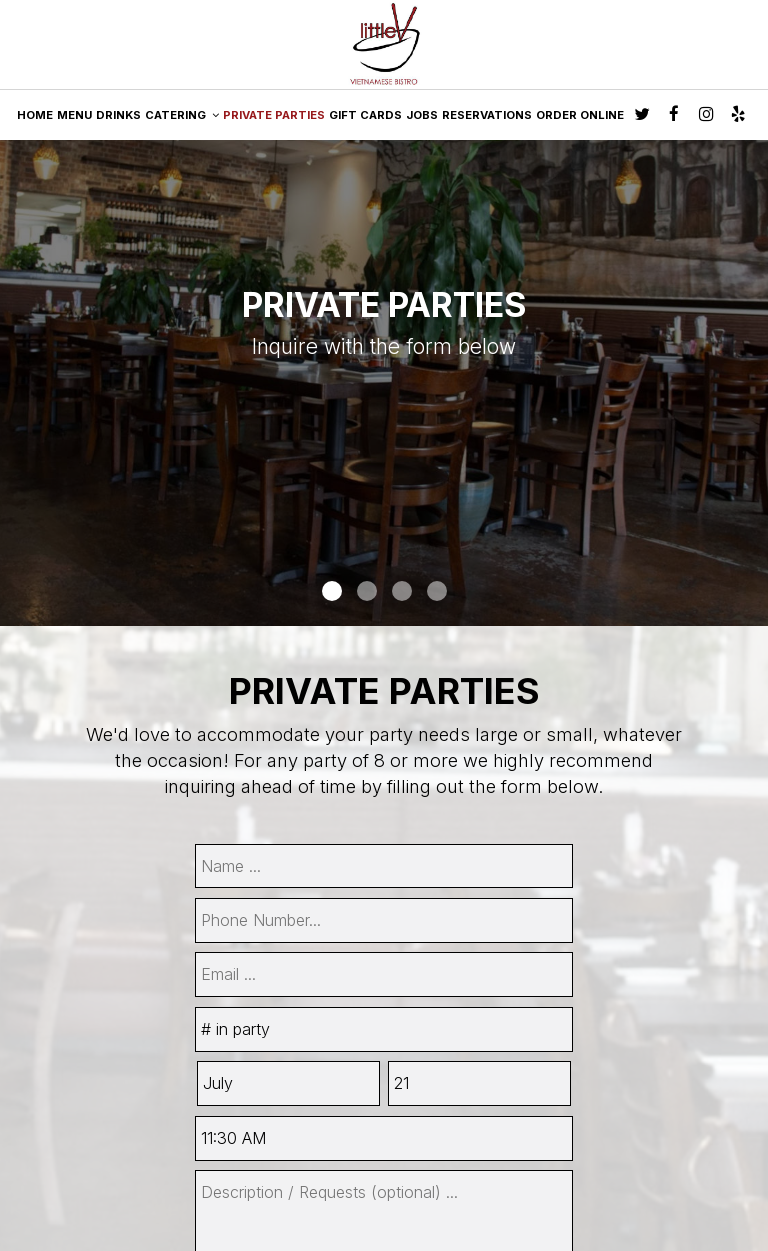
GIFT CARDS (365, 115)
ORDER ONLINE (580, 115)
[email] (384, 974)
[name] (384, 866)
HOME (35, 115)
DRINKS (118, 115)
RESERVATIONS (487, 115)
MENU (74, 115)
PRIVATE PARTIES (274, 115)
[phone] (384, 920)
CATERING (182, 115)
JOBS (422, 115)
